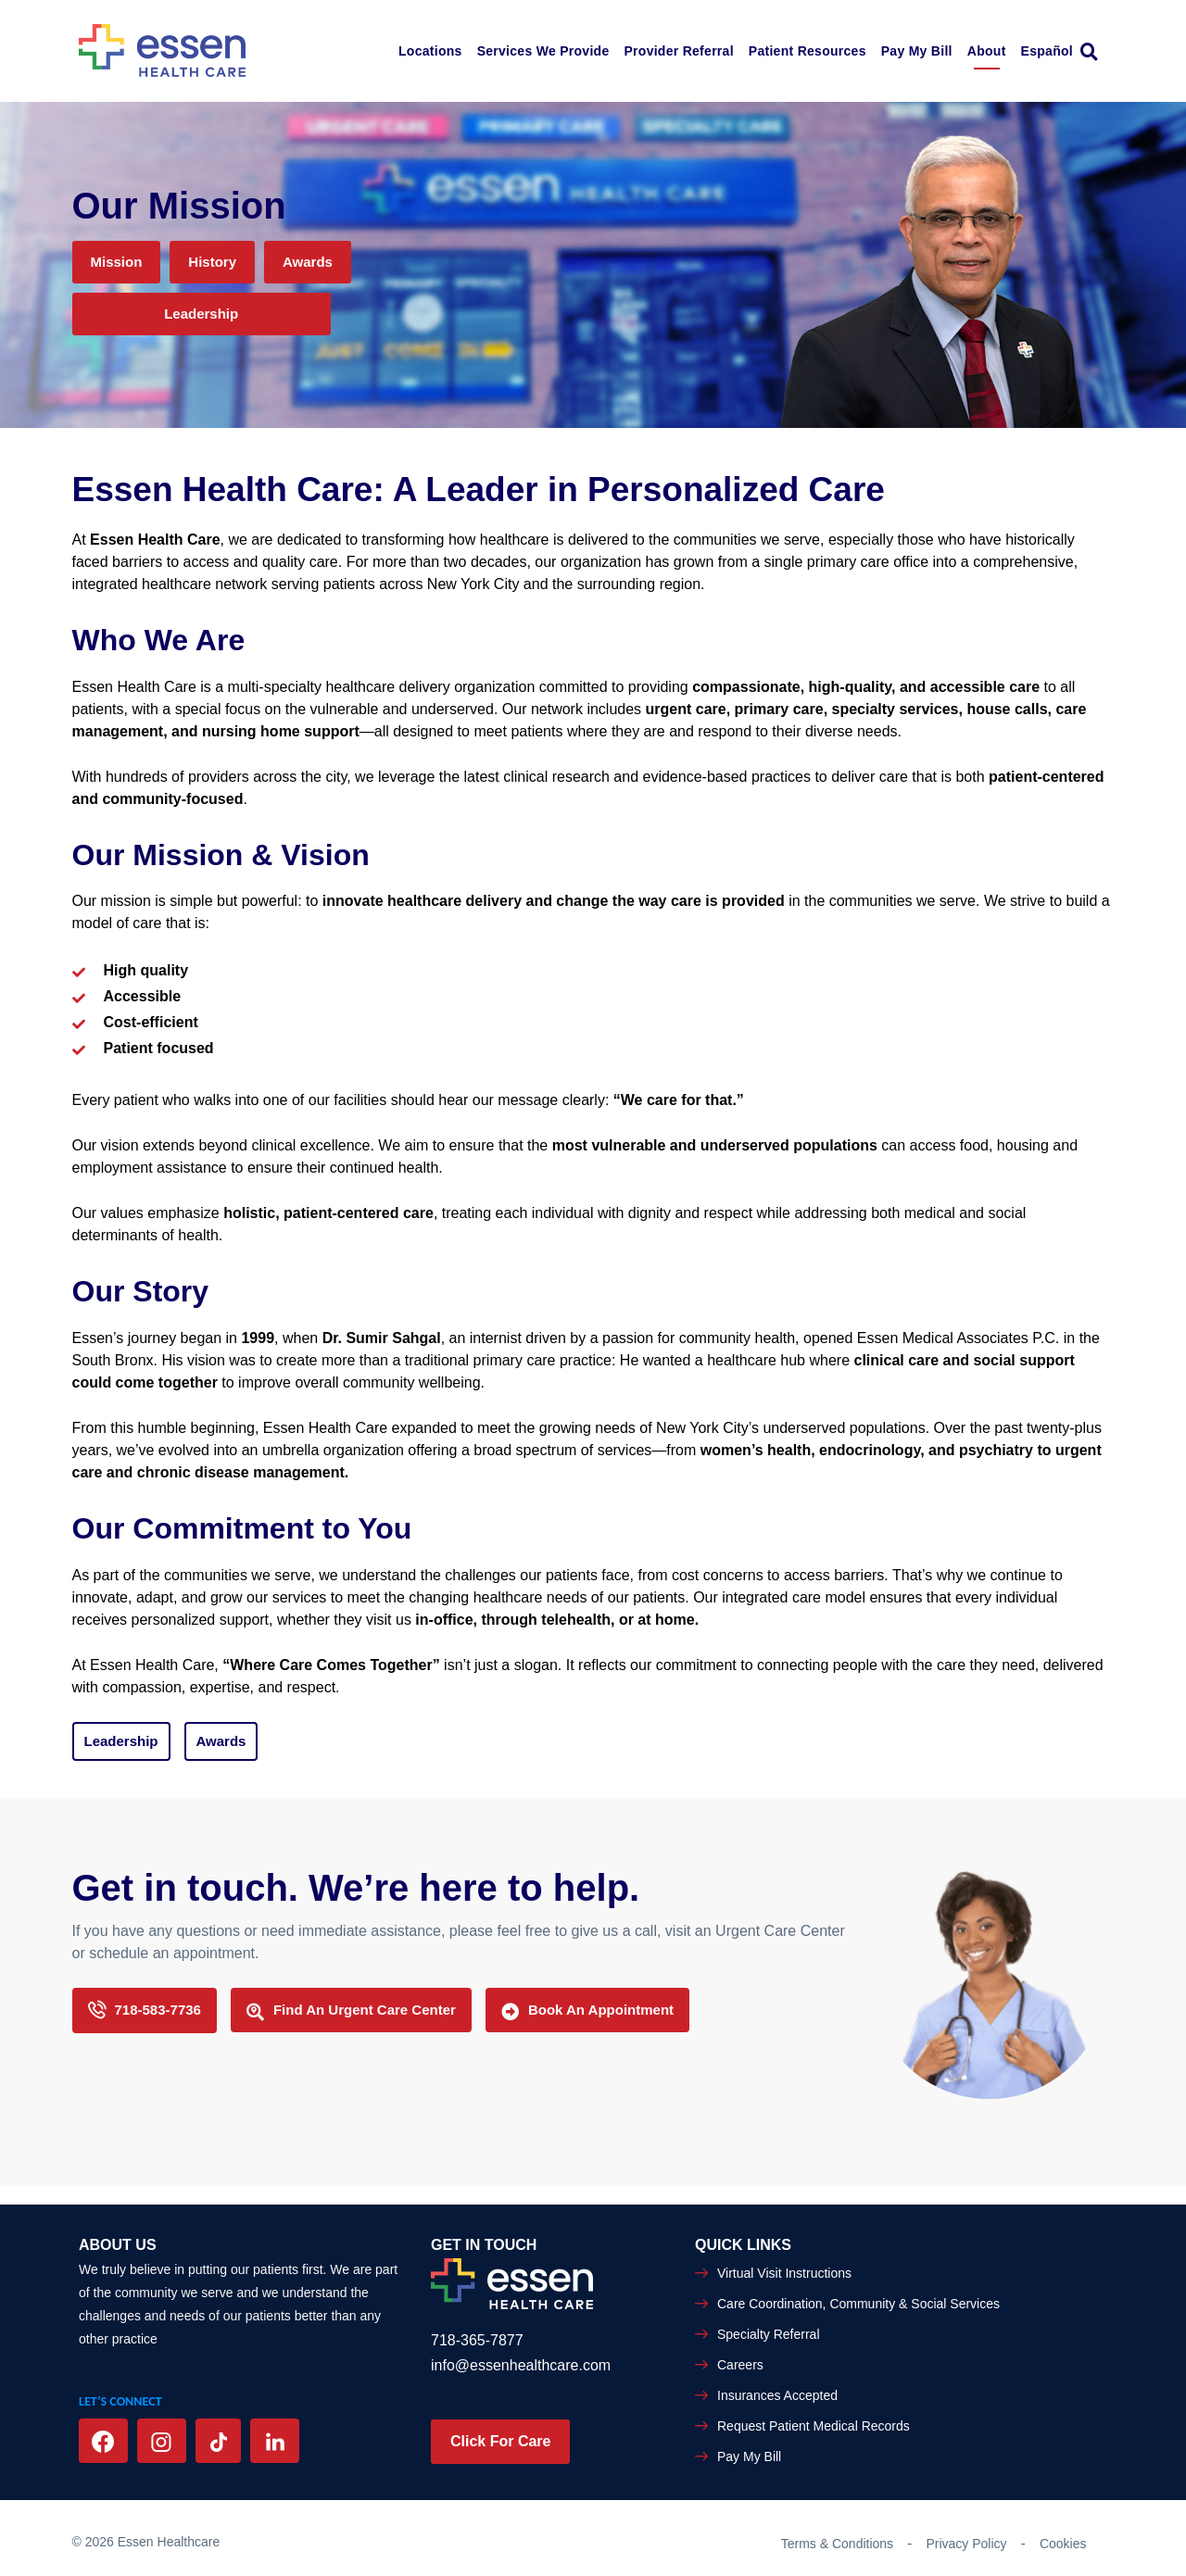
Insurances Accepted (777, 2395)
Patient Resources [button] (807, 51)
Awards (308, 262)
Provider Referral (678, 51)
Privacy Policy (966, 2543)
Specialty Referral (768, 2334)
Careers (740, 2364)
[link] (1093, 51)
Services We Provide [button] (543, 51)
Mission (117, 262)
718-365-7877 (477, 2340)
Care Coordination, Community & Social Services (858, 2303)
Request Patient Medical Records (813, 2426)
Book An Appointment (587, 2011)
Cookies (1063, 2543)
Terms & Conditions (837, 2543)
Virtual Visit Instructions (784, 2273)
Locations (430, 51)
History (212, 262)
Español (1047, 51)
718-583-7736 (144, 2010)
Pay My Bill (917, 51)
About (986, 51)
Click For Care (500, 2441)
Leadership (201, 313)
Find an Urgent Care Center (351, 2011)
